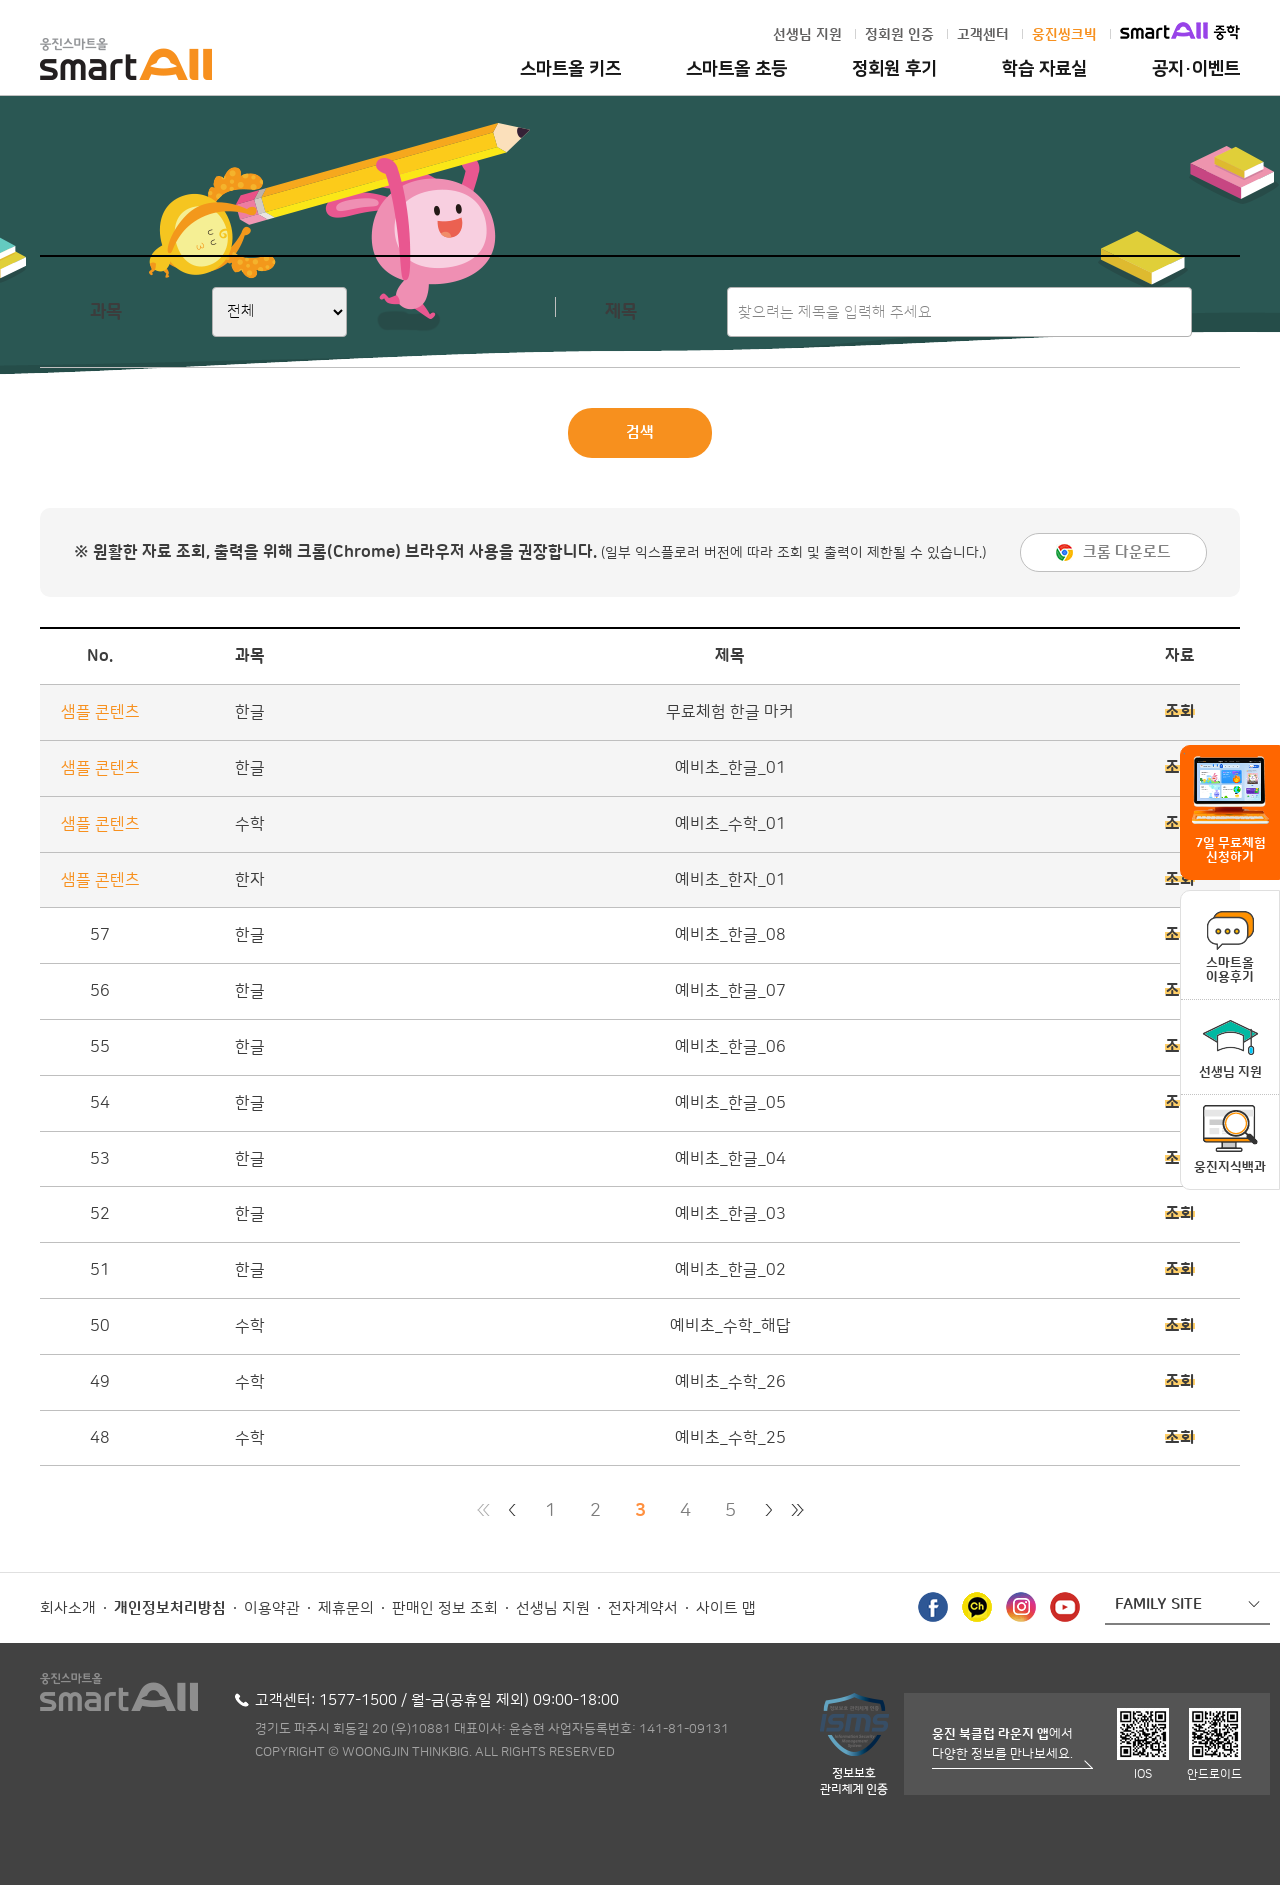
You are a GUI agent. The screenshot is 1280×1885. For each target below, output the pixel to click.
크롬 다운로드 (1127, 552)
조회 (1180, 712)
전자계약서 (643, 1608)
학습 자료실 (1044, 69)
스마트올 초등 (736, 69)
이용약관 (272, 1608)
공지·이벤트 (1196, 69)
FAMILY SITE (1158, 1604)
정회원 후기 (894, 69)
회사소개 (68, 1608)
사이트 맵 (726, 1608)
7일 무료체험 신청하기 (1230, 850)
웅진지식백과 (1230, 1167)
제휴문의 (346, 1608)
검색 (640, 432)
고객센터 (983, 35)
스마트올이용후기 (1230, 970)
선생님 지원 (807, 35)
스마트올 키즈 (570, 69)
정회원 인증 (899, 35)
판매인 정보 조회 (445, 1608)
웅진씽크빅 (1064, 35)
